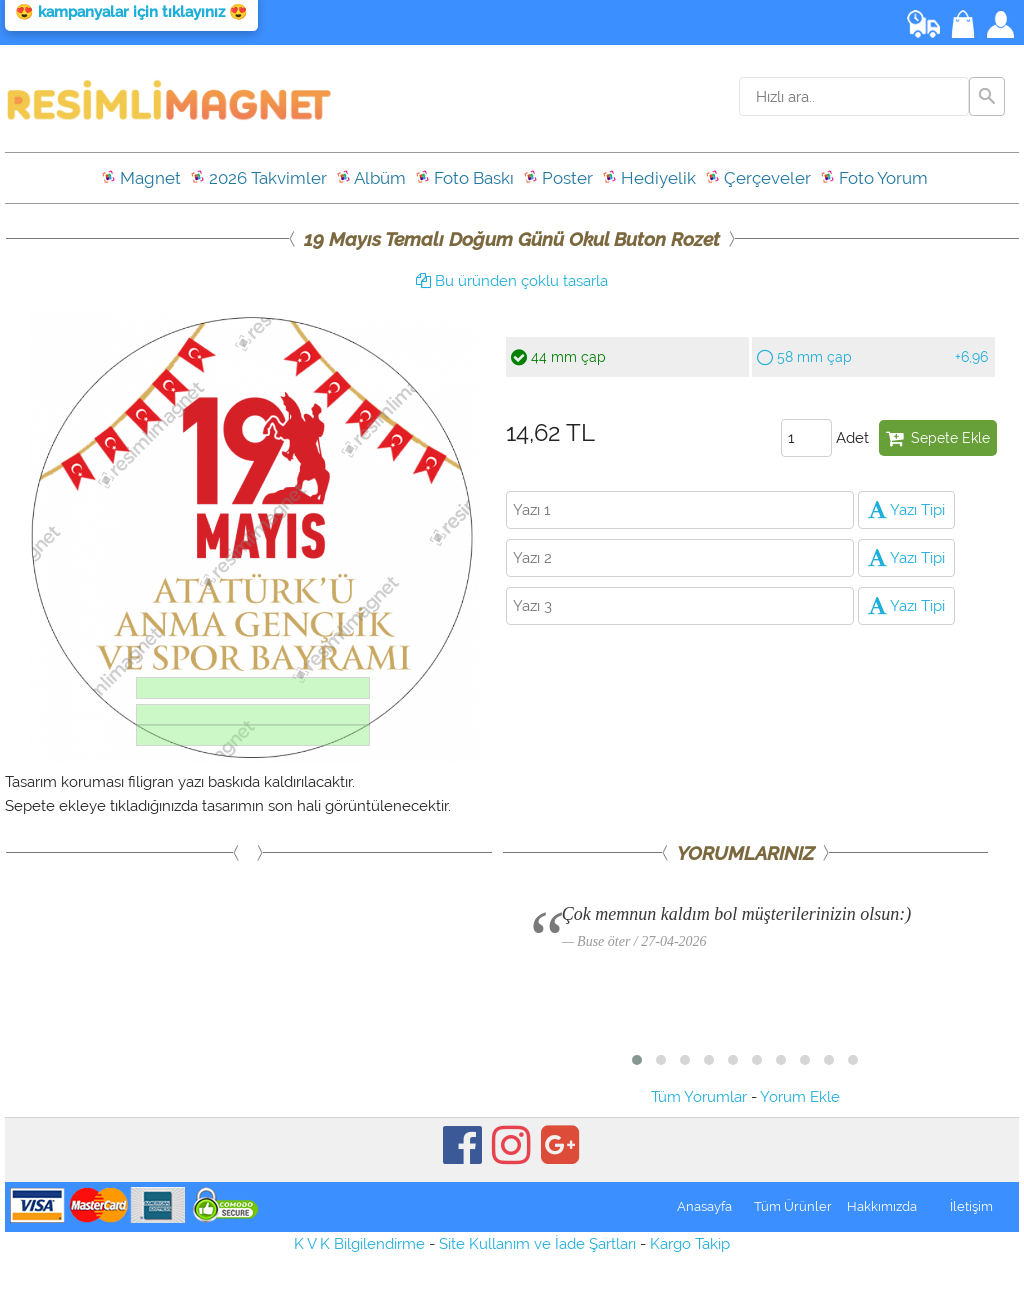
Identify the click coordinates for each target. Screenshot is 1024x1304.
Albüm (371, 178)
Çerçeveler (758, 178)
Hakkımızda (882, 1206)
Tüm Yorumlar (699, 1097)
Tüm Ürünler (793, 1206)
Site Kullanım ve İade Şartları (537, 1244)
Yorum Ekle (800, 1097)
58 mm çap (872, 357)
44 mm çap (558, 357)
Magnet (141, 178)
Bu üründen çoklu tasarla (512, 281)
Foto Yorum (874, 178)
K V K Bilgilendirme (359, 1244)
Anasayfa (704, 1206)
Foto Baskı (464, 178)
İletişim (971, 1206)
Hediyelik (649, 178)
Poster (558, 178)
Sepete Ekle (938, 438)
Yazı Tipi (906, 510)
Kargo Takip (690, 1244)
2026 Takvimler (258, 178)
